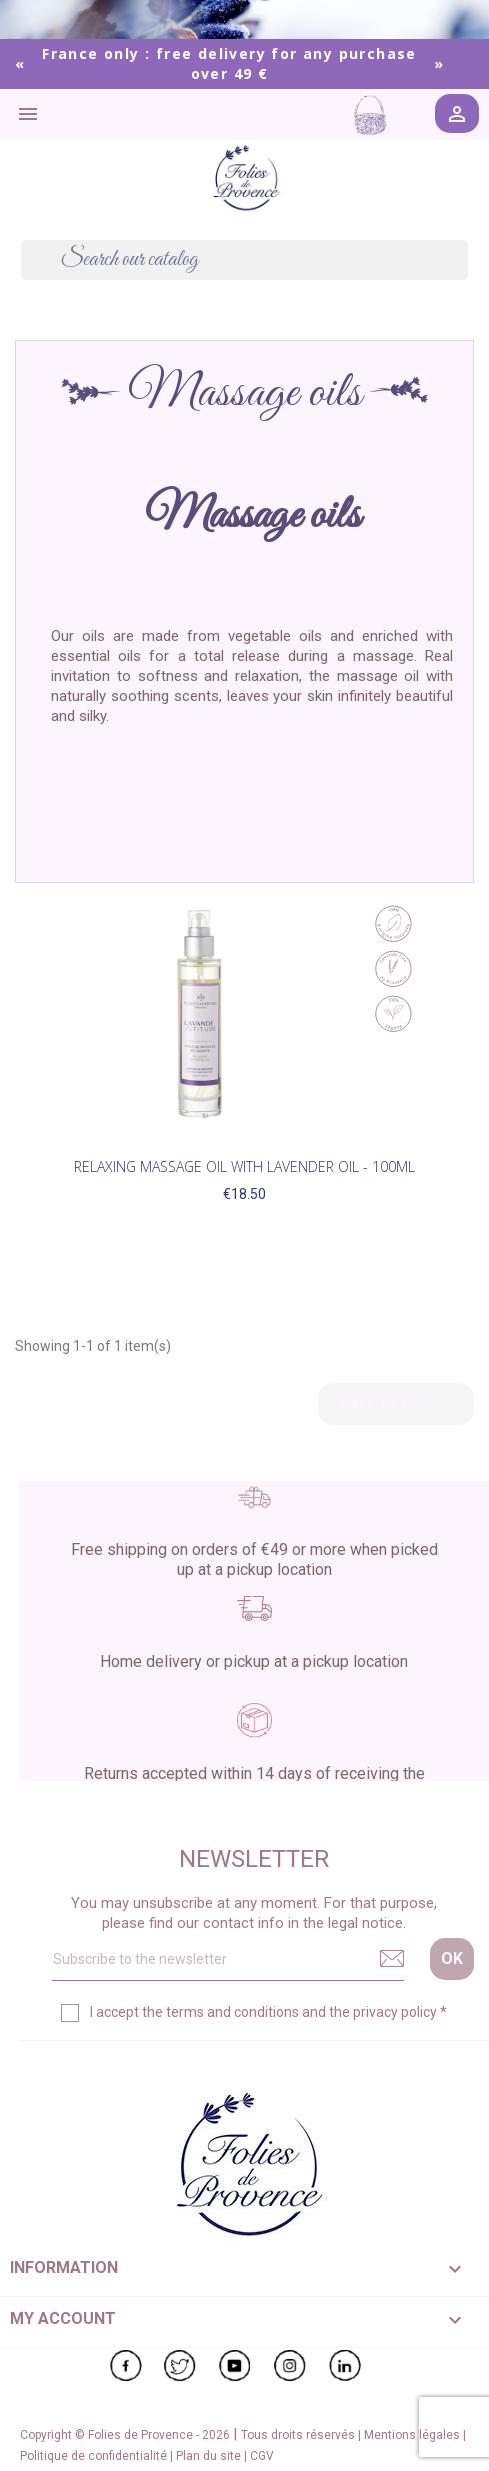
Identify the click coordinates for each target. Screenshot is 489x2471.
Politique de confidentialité (95, 2456)
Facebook (126, 2366)
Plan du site (210, 2456)
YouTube (235, 2366)
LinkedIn (345, 2366)
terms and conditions (232, 2012)
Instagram (290, 2366)
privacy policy (395, 2012)
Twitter (180, 2366)
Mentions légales (413, 2435)
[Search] (244, 260)
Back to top (396, 1404)
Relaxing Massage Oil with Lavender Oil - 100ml (244, 1166)
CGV (262, 2456)
